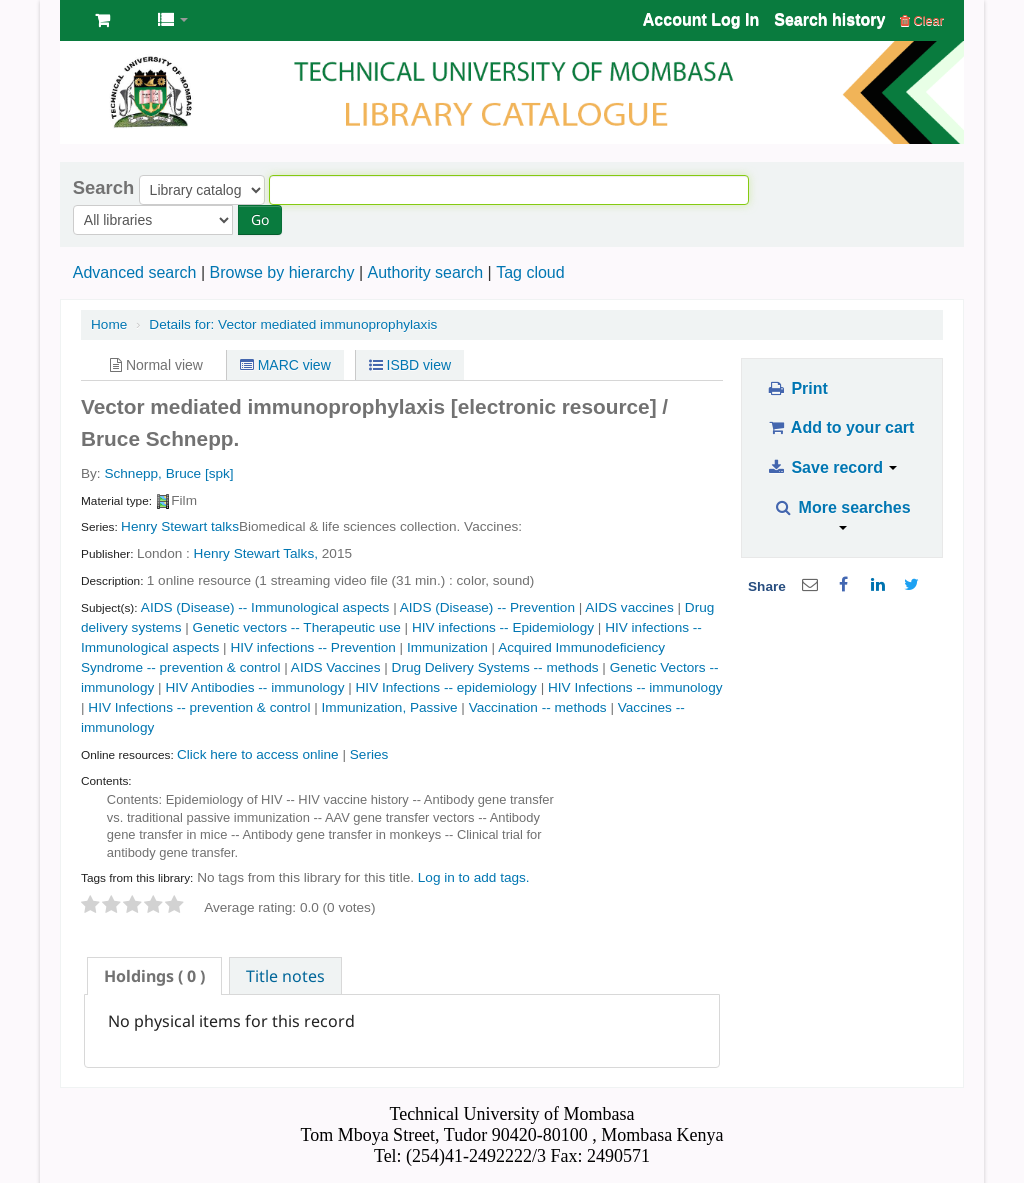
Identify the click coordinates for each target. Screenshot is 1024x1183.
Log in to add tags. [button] (474, 877)
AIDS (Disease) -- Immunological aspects (265, 607)
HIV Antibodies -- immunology (254, 687)
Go (260, 219)
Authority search (425, 272)
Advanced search (135, 272)
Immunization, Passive (390, 707)
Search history (829, 19)
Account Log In (701, 19)
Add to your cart (840, 427)
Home (109, 324)
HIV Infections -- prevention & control (199, 707)
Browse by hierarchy (281, 272)
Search (103, 188)
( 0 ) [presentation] (154, 976)
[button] (102, 20)
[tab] (154, 976)
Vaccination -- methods (538, 707)
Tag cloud (530, 272)
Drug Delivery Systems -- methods (495, 667)
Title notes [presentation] (285, 976)
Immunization (447, 647)
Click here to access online (258, 754)
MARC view (285, 365)
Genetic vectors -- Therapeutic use (297, 627)
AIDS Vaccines (336, 667)
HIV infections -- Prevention (312, 647)
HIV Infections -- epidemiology (446, 687)
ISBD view (410, 365)
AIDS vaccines (629, 607)
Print (796, 388)
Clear (922, 20)
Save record (831, 467)
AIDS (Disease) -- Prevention (487, 607)
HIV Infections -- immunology (635, 687)
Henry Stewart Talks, (256, 553)
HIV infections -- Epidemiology (503, 627)
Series (369, 754)
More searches (842, 514)
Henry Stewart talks (180, 526)
